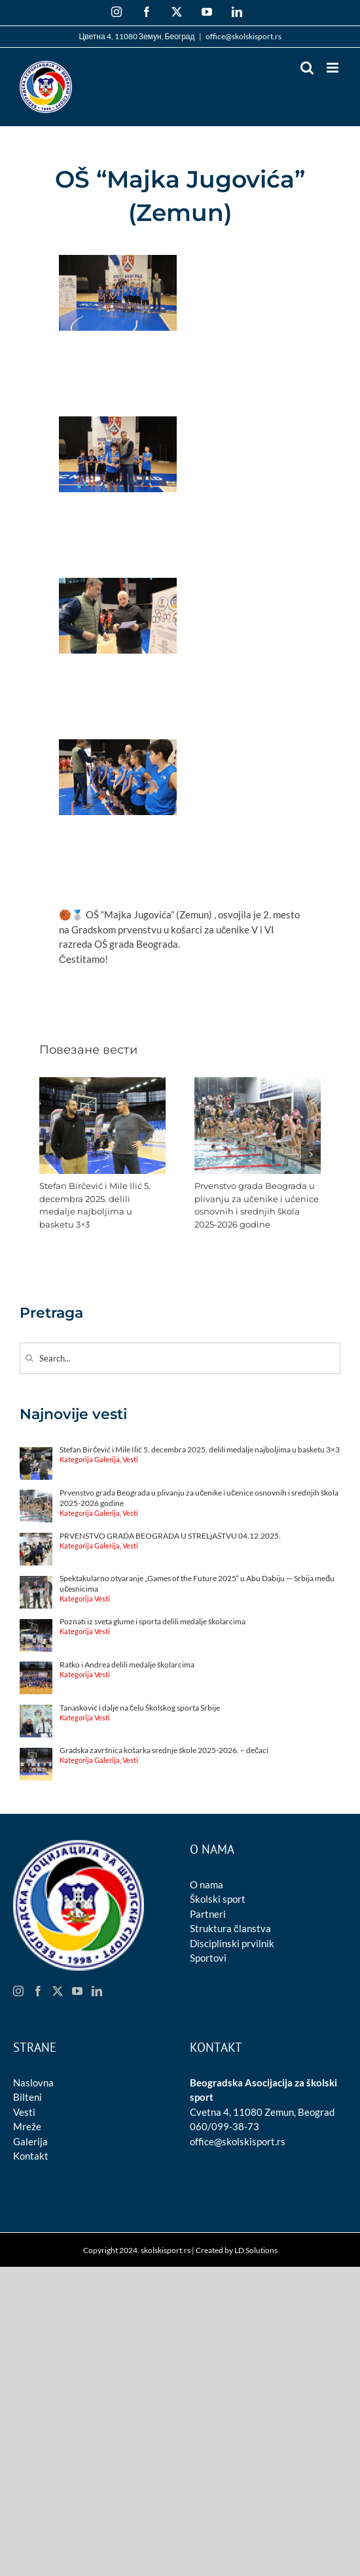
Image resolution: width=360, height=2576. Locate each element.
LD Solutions (256, 2250)
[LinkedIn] (97, 1991)
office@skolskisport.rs (243, 36)
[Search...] (180, 1358)
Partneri (208, 1914)
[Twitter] (57, 1991)
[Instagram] (18, 1991)
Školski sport (217, 1899)
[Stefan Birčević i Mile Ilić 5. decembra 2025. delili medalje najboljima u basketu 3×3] (102, 1083)
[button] (49, 1154)
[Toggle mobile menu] (333, 68)
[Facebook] (38, 1991)
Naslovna (33, 2082)
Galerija (30, 2141)
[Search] (29, 1357)
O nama (206, 1884)
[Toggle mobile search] (307, 68)
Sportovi (208, 1958)
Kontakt (30, 2156)
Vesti (24, 2112)
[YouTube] (77, 1991)
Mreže (27, 2126)
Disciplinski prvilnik (232, 1943)
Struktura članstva (230, 1928)
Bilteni (27, 2097)
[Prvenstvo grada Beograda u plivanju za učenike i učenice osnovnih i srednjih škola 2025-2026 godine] (257, 1083)
